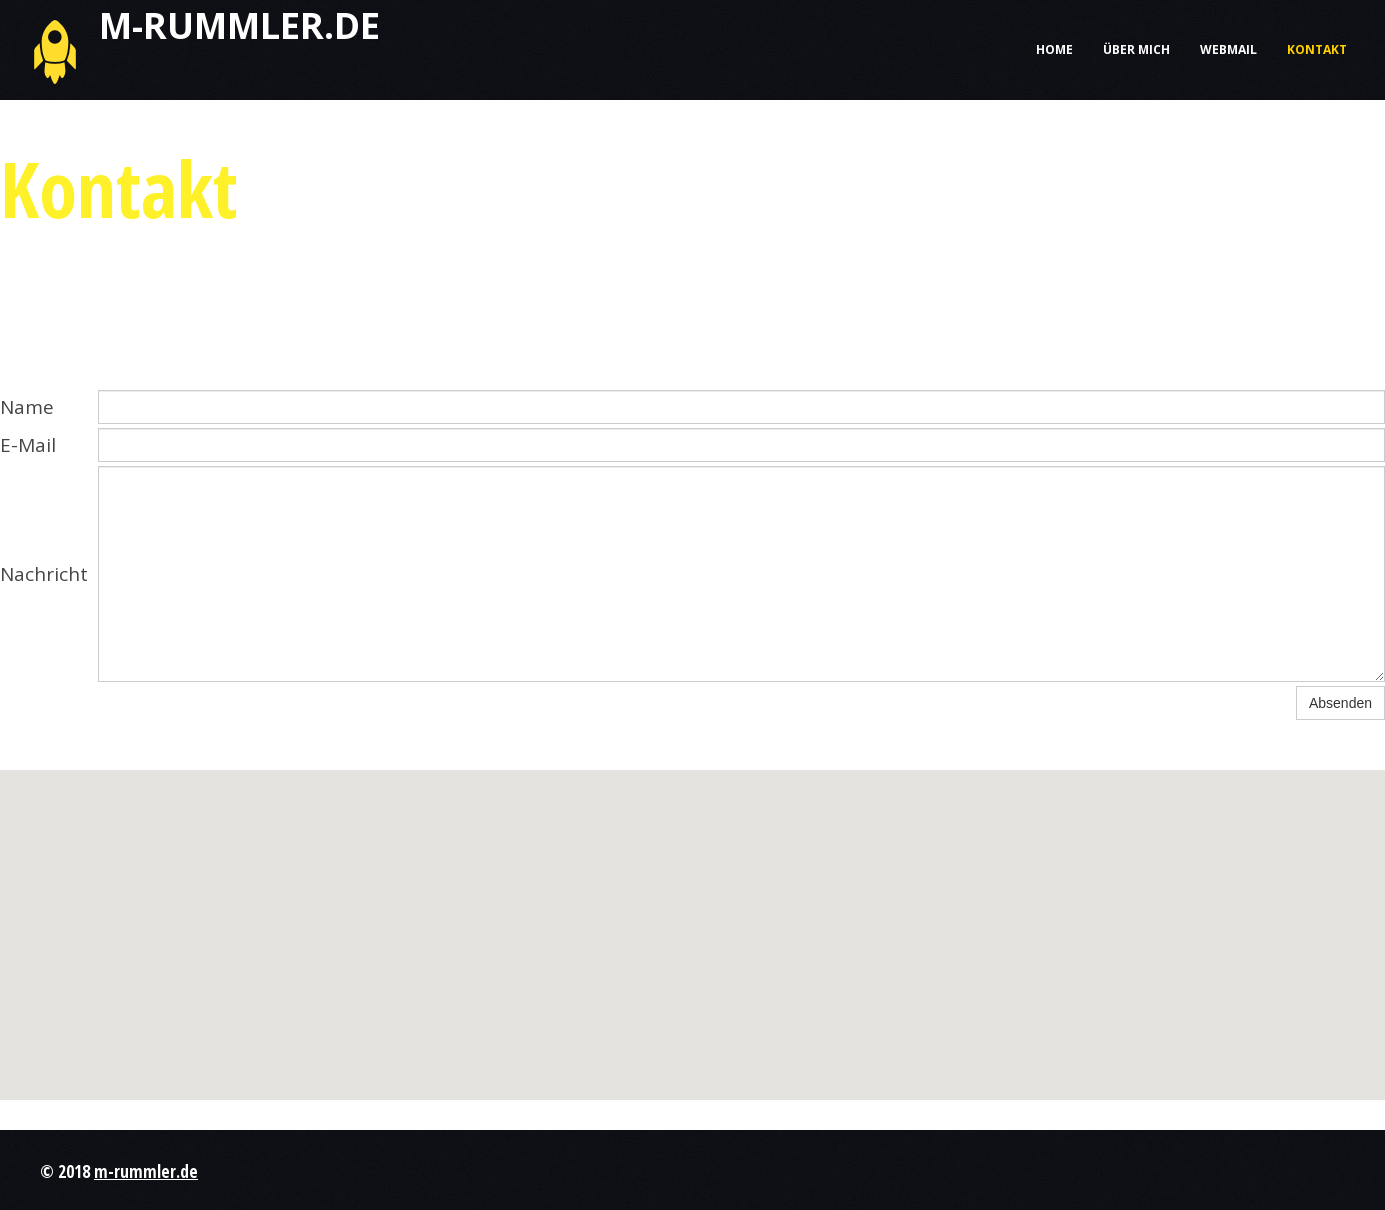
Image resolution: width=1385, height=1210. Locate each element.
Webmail (1228, 49)
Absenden (1340, 703)
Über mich (1136, 49)
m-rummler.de (146, 1171)
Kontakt (1317, 49)
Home (1054, 49)
